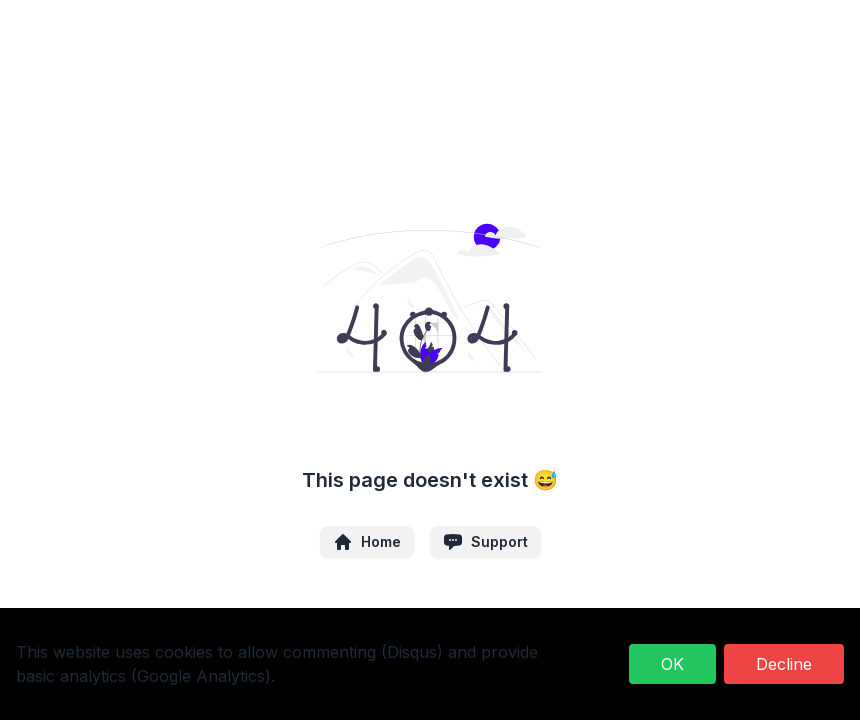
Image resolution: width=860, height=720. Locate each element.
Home (367, 542)
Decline (784, 664)
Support (485, 542)
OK (672, 664)
